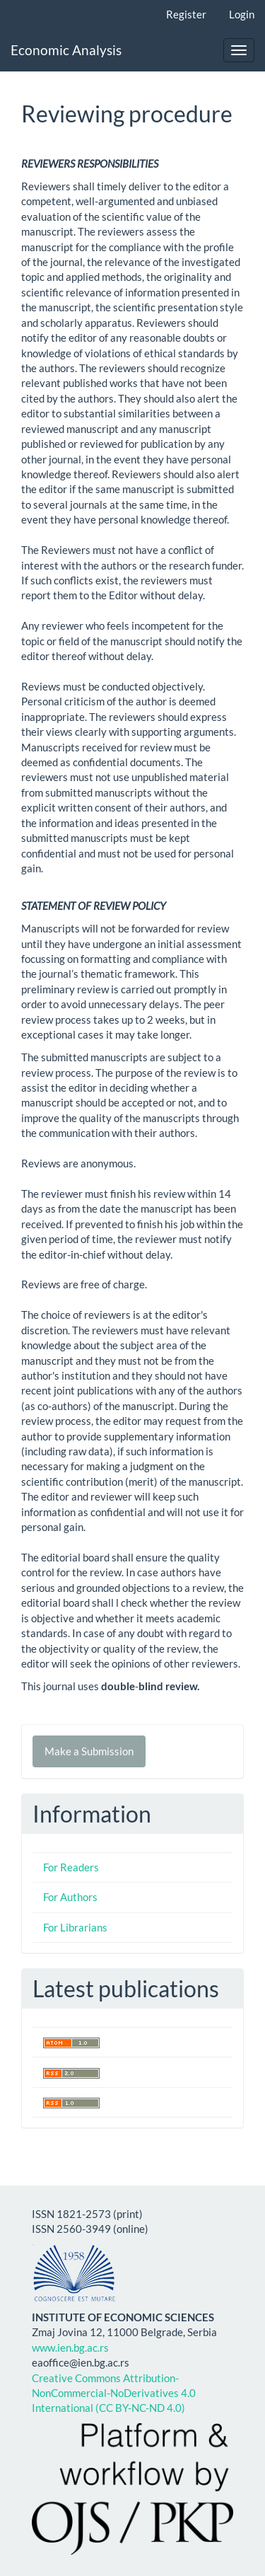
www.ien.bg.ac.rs (70, 2347)
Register (186, 14)
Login (241, 14)
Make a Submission (89, 1751)
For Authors (70, 1896)
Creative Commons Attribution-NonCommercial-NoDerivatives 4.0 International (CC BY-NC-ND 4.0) (114, 2393)
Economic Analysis (66, 50)
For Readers (71, 1867)
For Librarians (75, 1927)
